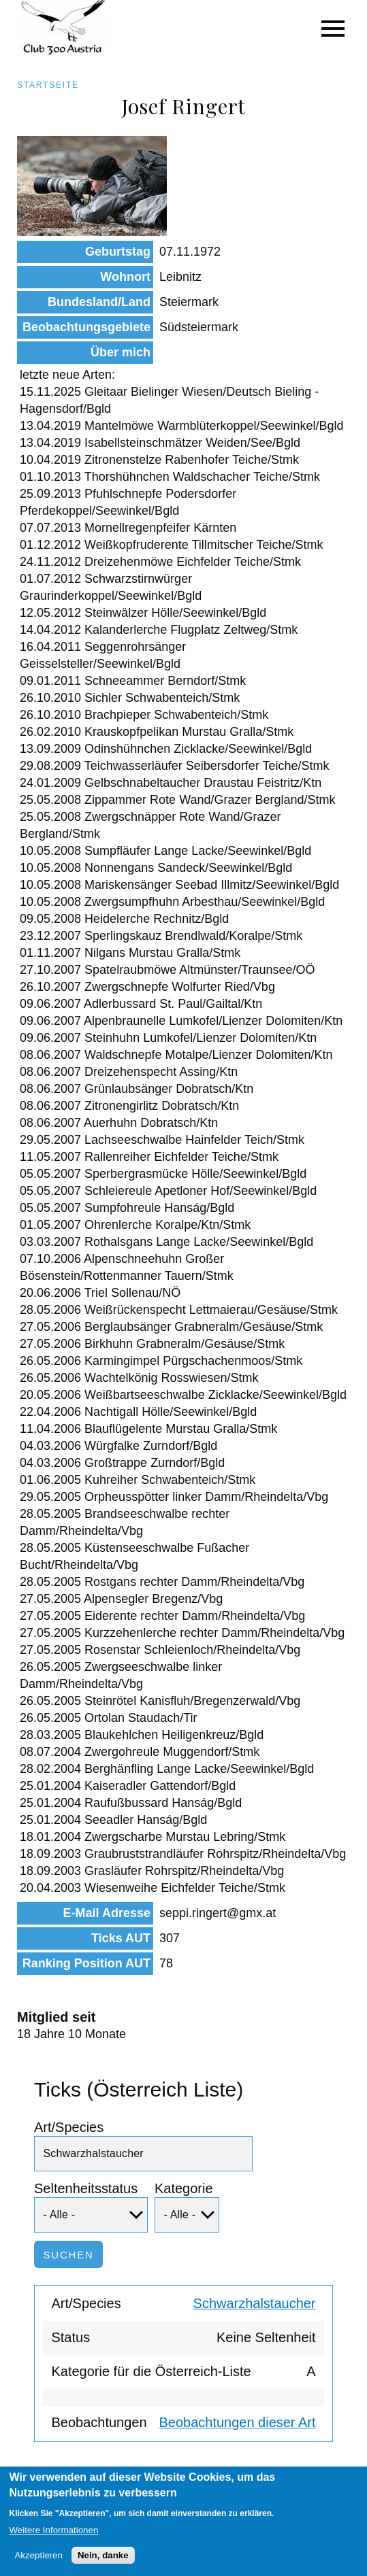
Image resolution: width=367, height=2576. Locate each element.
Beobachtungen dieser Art (237, 2422)
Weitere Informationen (53, 2540)
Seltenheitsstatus (86, 2188)
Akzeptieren (38, 2565)
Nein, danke (103, 2565)
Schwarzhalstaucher (254, 2303)
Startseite (48, 85)
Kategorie (184, 2188)
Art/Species (68, 2127)
